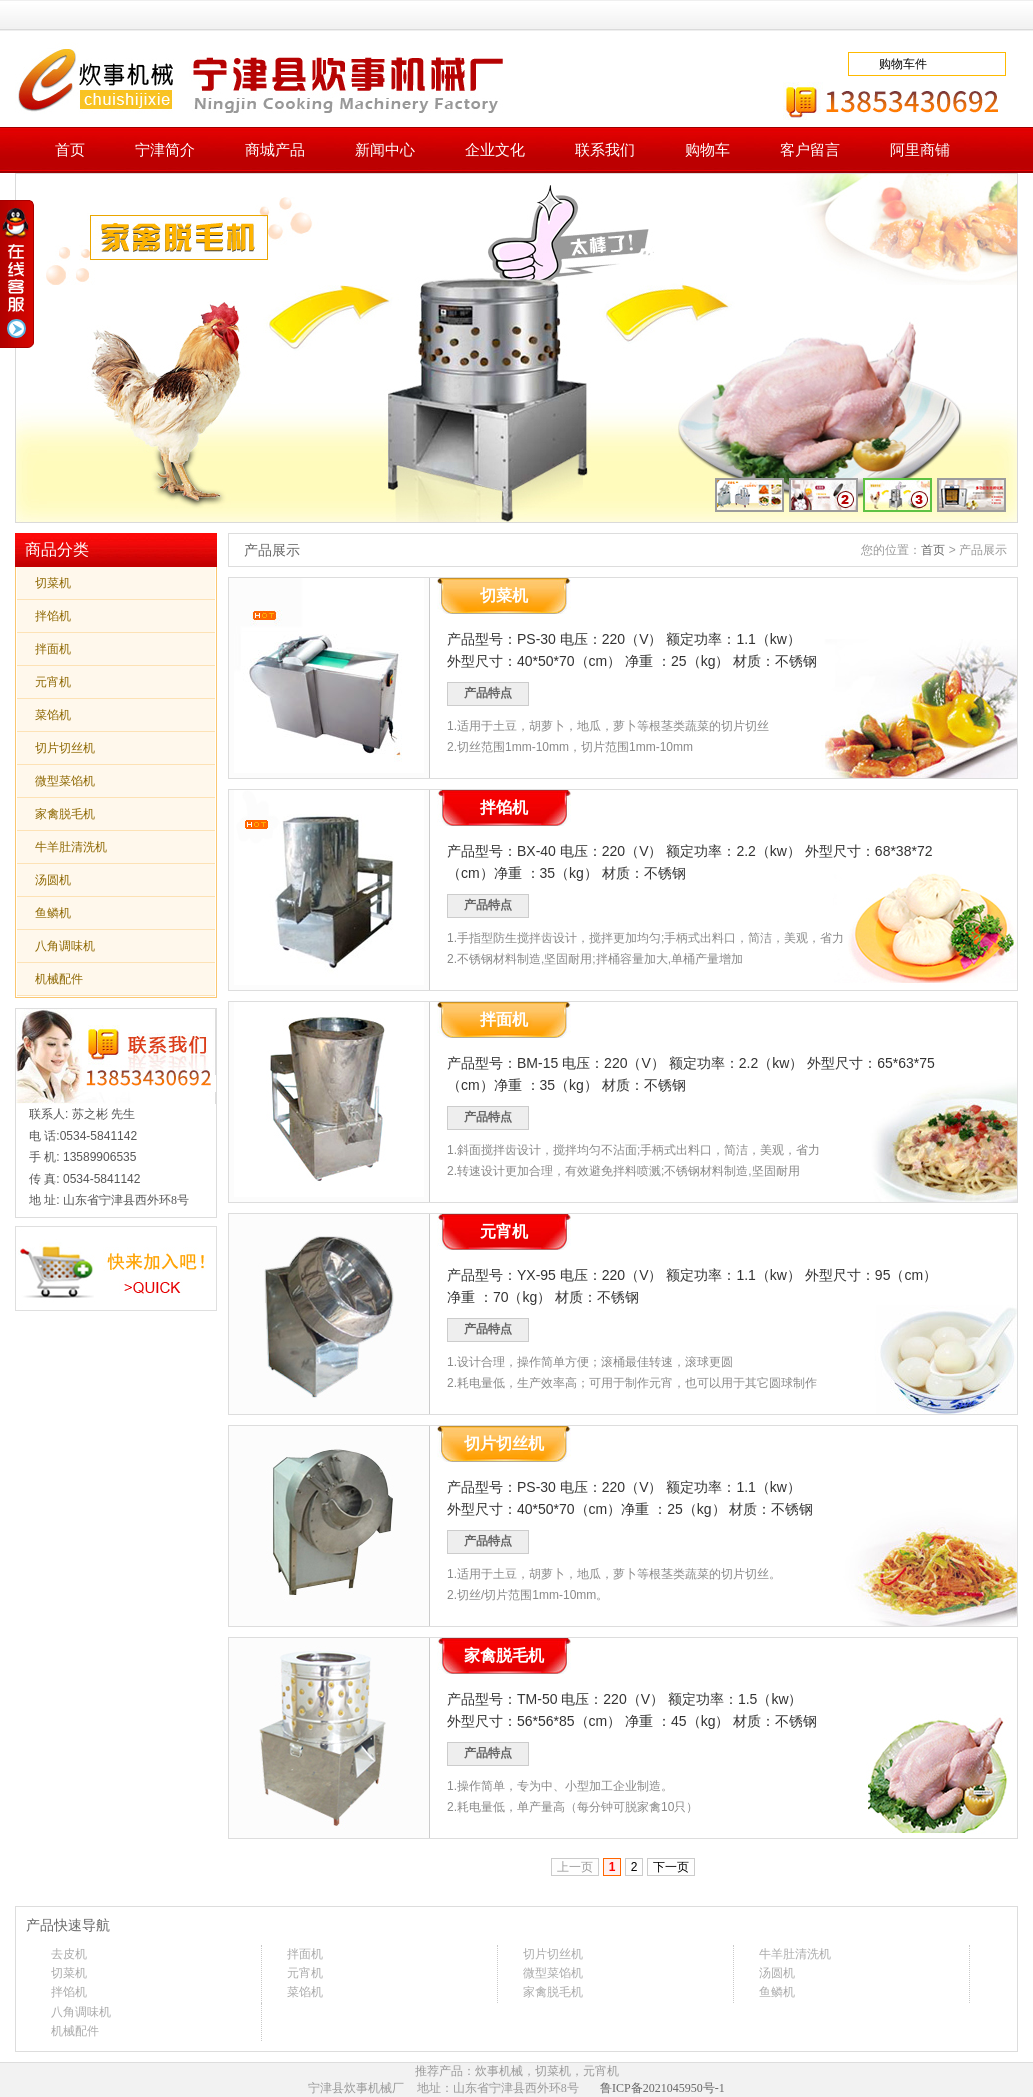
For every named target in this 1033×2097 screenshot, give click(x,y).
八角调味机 (65, 946)
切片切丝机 (65, 748)
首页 (70, 149)
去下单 (965, 64)
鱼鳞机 (53, 913)
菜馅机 (53, 715)
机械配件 (59, 979)
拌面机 (53, 649)
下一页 (671, 1867)
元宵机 (53, 682)
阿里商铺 (920, 149)
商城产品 (275, 149)
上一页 (575, 1867)
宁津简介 (165, 149)
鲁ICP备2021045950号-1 (662, 2088)
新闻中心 (385, 149)
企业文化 (495, 149)
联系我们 (605, 149)
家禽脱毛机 (65, 814)
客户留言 (810, 149)
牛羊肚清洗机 (71, 847)
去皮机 (69, 1954)
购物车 (707, 149)
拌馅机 (53, 616)
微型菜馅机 (65, 781)
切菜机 (53, 583)
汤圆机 (53, 880)
